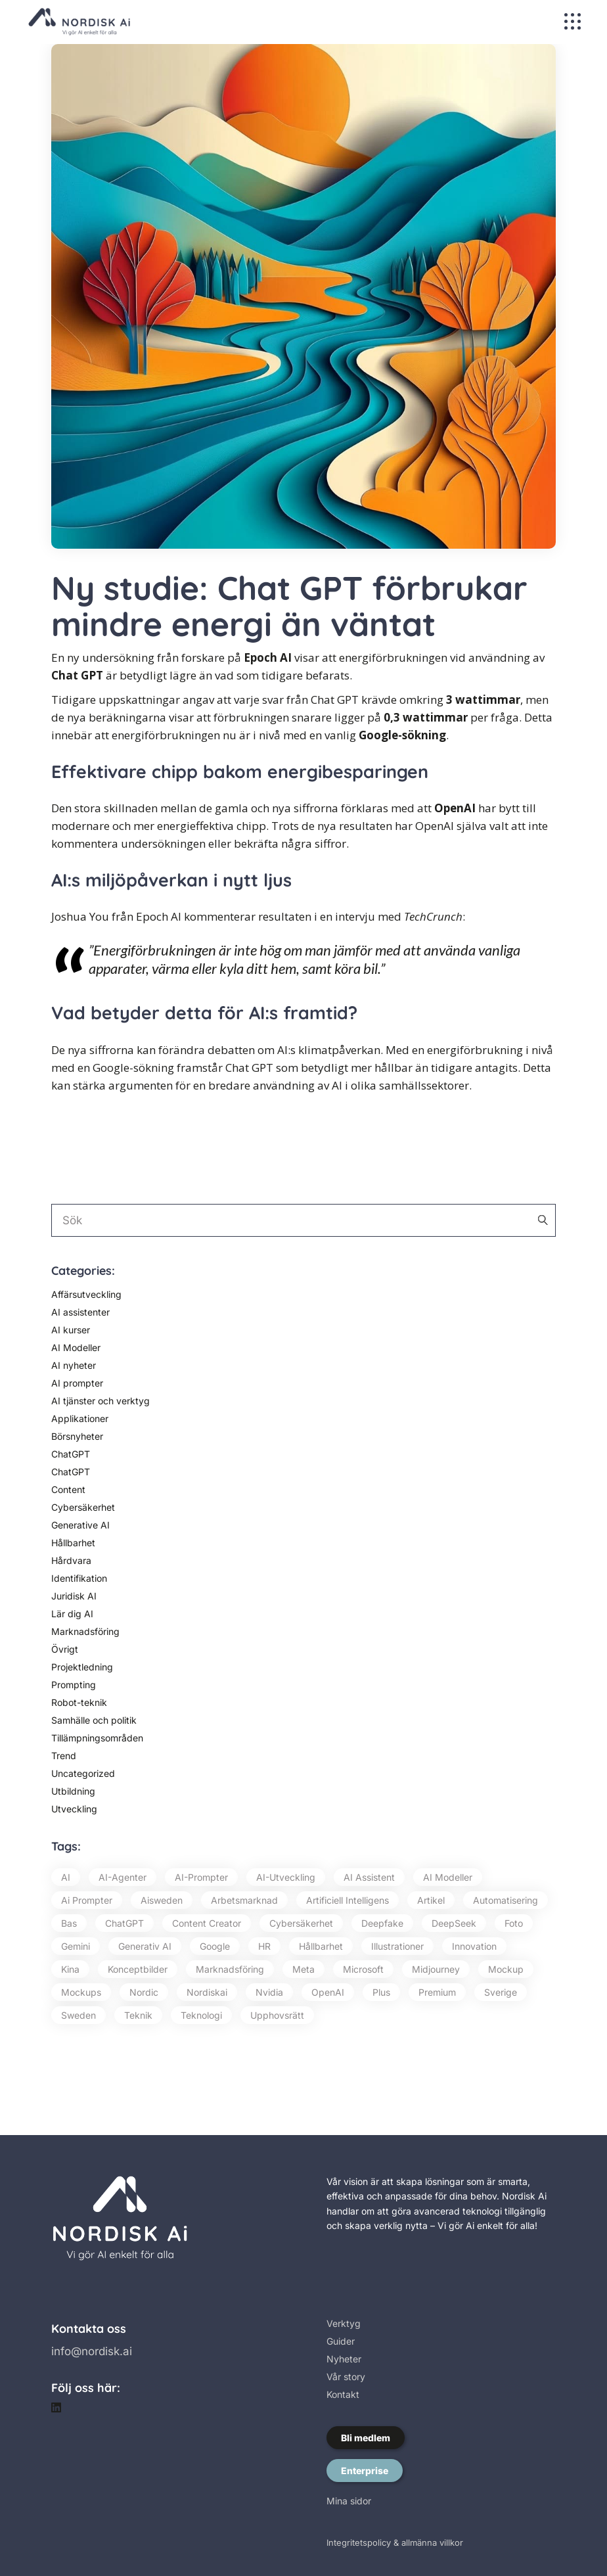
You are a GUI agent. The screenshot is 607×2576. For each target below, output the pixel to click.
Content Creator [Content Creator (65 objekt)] (206, 1923)
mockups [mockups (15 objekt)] (81, 1992)
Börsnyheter (77, 1436)
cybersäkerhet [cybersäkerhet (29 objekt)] (301, 1923)
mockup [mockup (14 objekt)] (506, 1969)
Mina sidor (348, 2500)
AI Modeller (76, 1347)
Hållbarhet (73, 1542)
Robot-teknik (79, 1702)
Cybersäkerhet (83, 1507)
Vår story (345, 2376)
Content (68, 1489)
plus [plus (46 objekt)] (381, 1992)
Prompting (73, 1684)
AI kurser (70, 1329)
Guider (340, 2341)
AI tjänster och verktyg (100, 1400)
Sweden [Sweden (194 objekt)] (78, 2015)
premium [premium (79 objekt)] (437, 1992)
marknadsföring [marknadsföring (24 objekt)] (230, 1969)
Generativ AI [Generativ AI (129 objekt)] (144, 1946)
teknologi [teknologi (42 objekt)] (201, 2015)
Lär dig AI (72, 1613)
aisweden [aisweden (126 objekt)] (162, 1900)
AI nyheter (73, 1365)
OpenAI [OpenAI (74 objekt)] (327, 1992)
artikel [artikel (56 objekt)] (431, 1900)
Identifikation (79, 1578)
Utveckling (74, 1808)
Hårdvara (71, 1560)
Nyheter (343, 2358)
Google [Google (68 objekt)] (215, 1946)
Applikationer (79, 1418)
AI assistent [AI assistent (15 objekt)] (369, 1877)
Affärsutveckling (86, 1294)
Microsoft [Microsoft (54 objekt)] (363, 1969)
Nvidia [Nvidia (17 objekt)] (269, 1992)
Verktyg (343, 2323)
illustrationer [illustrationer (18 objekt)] (397, 1946)
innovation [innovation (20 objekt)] (474, 1946)
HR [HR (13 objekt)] (264, 1946)
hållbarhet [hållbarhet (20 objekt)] (321, 1946)
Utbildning (73, 1791)
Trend (63, 1755)
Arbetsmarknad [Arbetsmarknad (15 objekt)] (244, 1900)
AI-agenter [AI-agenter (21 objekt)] (122, 1877)
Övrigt (64, 1649)
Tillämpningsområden (97, 1737)
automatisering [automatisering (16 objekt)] (505, 1900)
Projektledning (82, 1666)
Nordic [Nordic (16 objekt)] (143, 1992)
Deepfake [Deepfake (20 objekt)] (382, 1923)
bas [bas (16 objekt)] (69, 1923)
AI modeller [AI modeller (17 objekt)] (447, 1877)
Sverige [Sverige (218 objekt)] (500, 1992)
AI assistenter (80, 1312)
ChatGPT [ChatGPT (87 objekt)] (124, 1923)
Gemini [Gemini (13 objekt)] (75, 1946)
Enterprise (364, 2470)
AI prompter (77, 1383)
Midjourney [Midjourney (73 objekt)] (436, 1969)
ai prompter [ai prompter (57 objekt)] (86, 1900)
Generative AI (80, 1524)
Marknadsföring (85, 1631)
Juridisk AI (74, 1595)
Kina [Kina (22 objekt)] (70, 1969)
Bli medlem (365, 2437)
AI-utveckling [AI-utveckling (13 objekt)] (285, 1877)
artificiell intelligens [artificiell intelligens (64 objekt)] (347, 1900)
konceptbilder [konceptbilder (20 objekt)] (138, 1969)
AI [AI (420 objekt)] (65, 1877)
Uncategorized (83, 1773)
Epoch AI (268, 657)
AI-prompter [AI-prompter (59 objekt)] (201, 1877)
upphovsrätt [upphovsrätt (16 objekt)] (277, 2015)
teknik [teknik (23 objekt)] (138, 2015)
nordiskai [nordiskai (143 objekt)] (207, 1992)
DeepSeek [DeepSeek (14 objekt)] (454, 1923)
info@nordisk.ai (91, 2351)
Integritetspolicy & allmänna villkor (394, 2542)
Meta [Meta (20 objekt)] (303, 1969)
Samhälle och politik (94, 1720)
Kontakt (342, 2394)
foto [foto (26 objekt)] (514, 1923)
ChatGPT (70, 1454)
